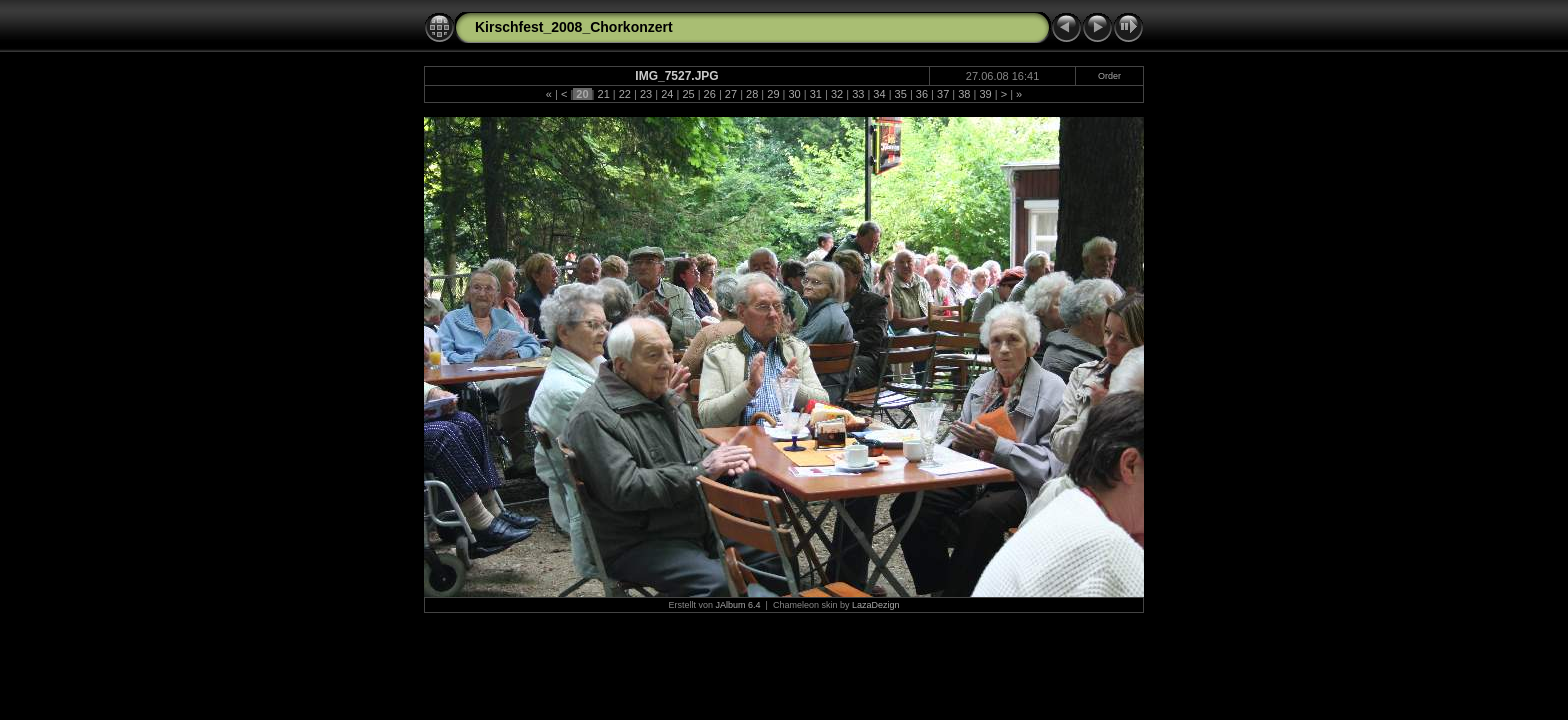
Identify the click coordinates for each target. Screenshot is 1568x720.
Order (1109, 76)
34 (879, 94)
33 (858, 94)
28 (752, 94)
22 (625, 94)
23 (646, 94)
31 (816, 94)
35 (901, 94)
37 (943, 94)
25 (688, 94)
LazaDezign (876, 605)
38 (964, 94)
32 (837, 94)
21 (603, 94)
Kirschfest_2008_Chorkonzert (574, 27)
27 (731, 94)
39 (985, 94)
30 (794, 94)
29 (773, 94)
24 (667, 94)
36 (922, 94)
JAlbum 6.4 (738, 605)
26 (710, 94)
